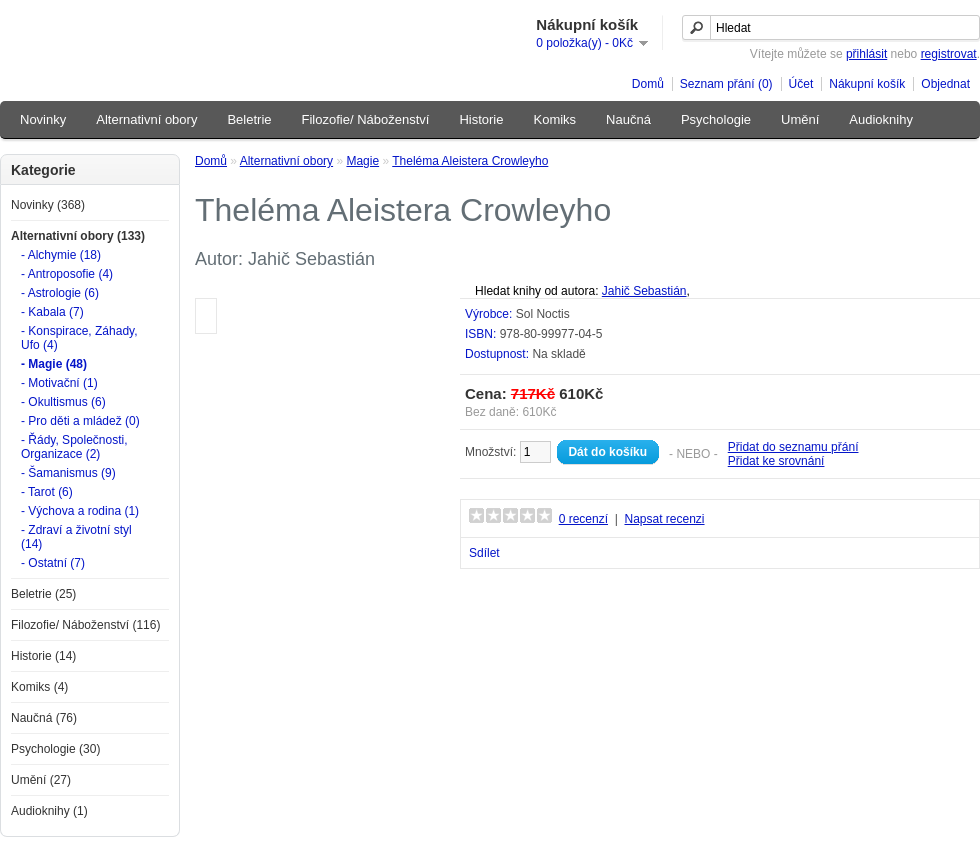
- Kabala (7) (52, 312)
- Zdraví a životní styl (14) (76, 537)
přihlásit (866, 54)
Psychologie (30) (55, 749)
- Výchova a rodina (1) (80, 511)
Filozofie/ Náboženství (366, 119)
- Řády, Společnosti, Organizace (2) (74, 447)
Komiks (554, 119)
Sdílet (484, 553)
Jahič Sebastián (644, 291)
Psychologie (716, 119)
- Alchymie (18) (61, 255)
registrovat (949, 54)
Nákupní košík (867, 84)
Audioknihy (881, 119)
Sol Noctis (543, 314)
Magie (362, 161)
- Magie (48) (54, 364)
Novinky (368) (48, 205)
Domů (648, 84)
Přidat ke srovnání (776, 461)
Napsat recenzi (664, 519)
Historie (481, 119)
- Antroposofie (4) (67, 274)
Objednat (945, 84)
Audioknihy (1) (49, 811)
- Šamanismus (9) (68, 473)
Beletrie (249, 119)
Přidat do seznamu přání (793, 447)
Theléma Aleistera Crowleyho (470, 161)
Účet (801, 84)
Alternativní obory (146, 119)
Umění (800, 119)
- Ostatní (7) (53, 563)
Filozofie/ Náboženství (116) (85, 625)
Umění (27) (41, 780)
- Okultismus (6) (63, 402)
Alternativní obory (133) (78, 236)
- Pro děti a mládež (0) (80, 421)
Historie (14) (43, 656)
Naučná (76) (44, 718)
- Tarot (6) (47, 492)
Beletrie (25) (43, 594)
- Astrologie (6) (60, 293)
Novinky (43, 119)
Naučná (628, 119)
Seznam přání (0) (726, 84)
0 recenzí (583, 519)
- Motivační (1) (59, 383)
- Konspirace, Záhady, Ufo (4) (79, 338)
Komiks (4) (39, 687)
